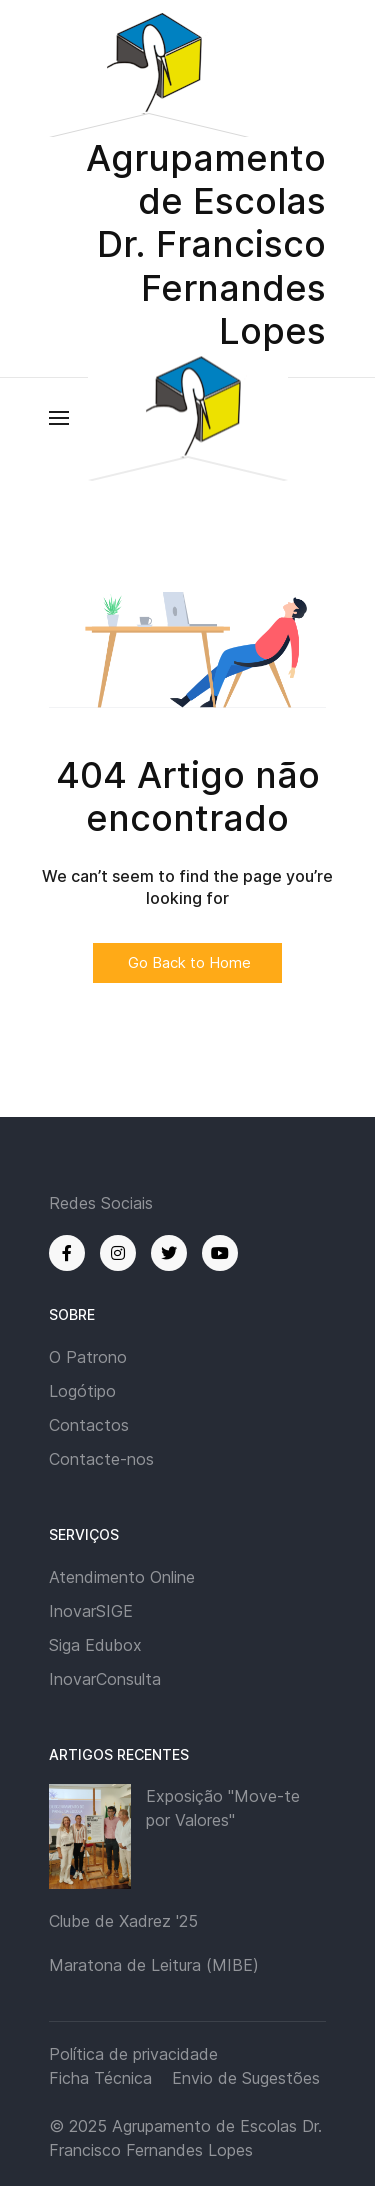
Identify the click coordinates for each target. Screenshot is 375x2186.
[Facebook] (67, 1253)
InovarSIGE (91, 1611)
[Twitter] (169, 1253)
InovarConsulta (105, 1679)
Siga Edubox (95, 1645)
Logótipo (82, 1391)
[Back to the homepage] (188, 417)
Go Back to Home (187, 962)
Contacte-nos (101, 1459)
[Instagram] (118, 1253)
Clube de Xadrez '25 (123, 1921)
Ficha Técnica (100, 2078)
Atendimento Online (122, 1577)
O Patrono (88, 1357)
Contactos (89, 1425)
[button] (59, 418)
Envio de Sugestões (246, 2078)
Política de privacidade (133, 2054)
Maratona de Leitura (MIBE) (154, 1965)
